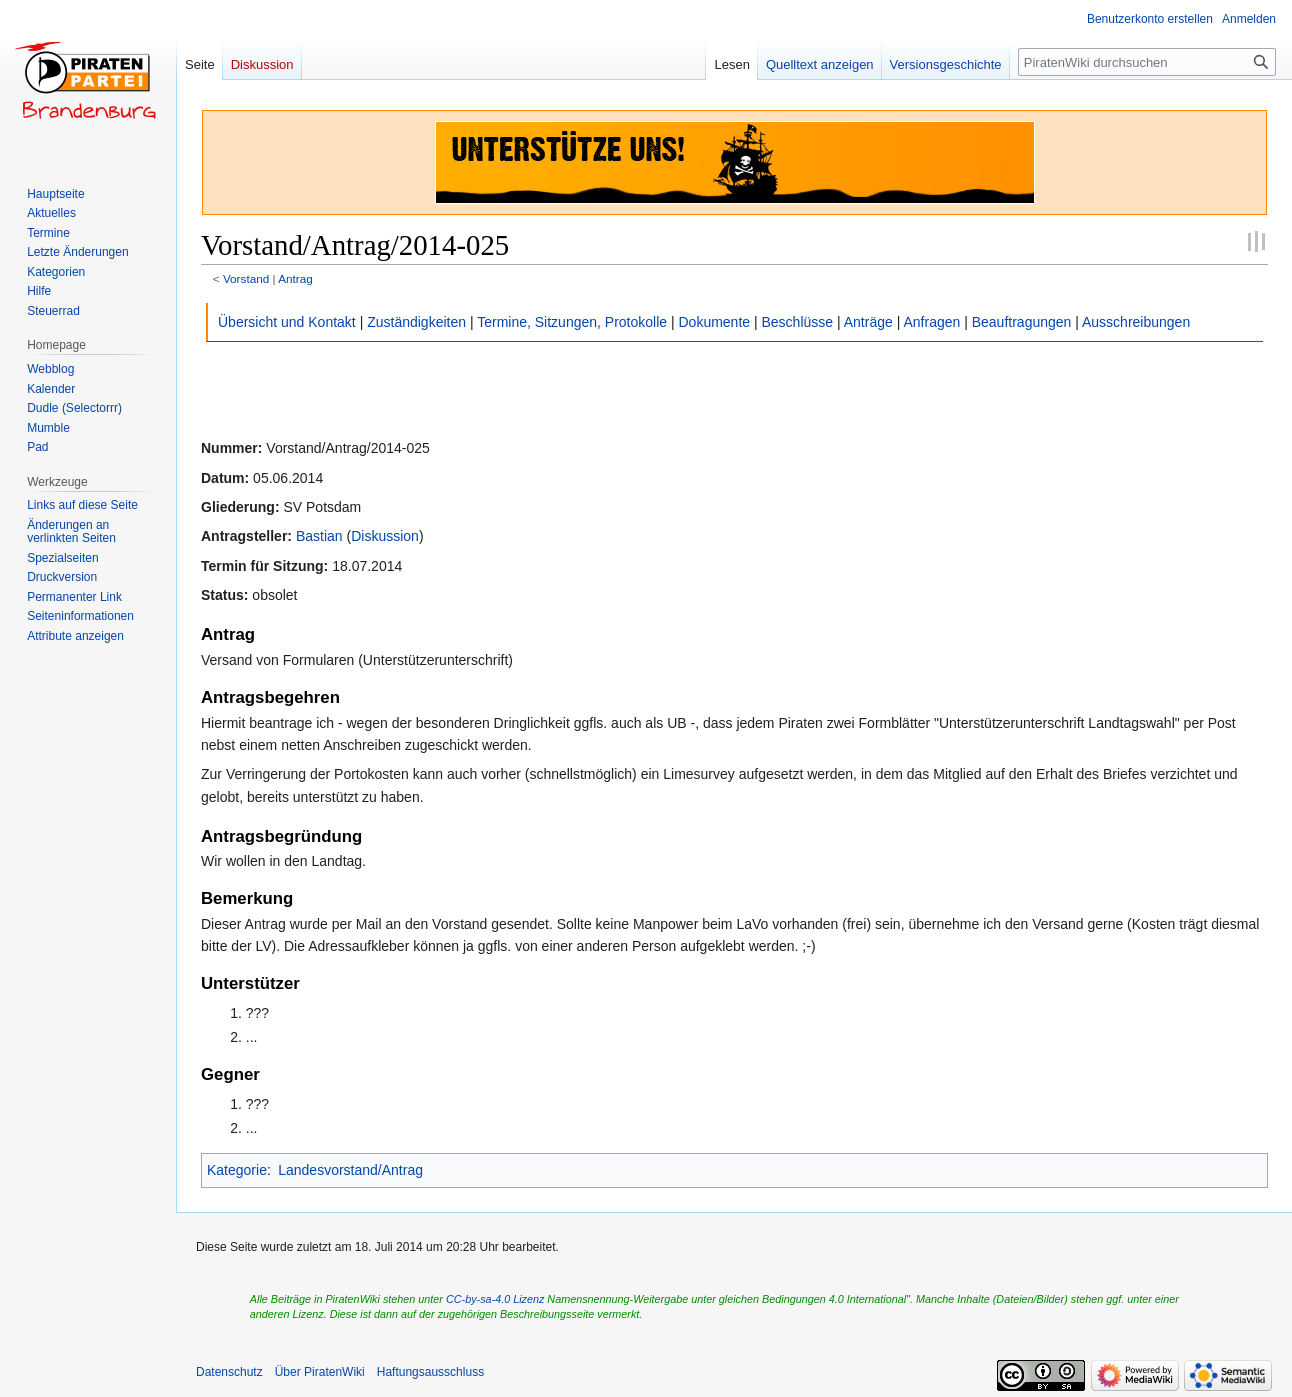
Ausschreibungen (1136, 322)
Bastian (319, 536)
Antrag (295, 278)
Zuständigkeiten (416, 322)
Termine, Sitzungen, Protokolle (572, 322)
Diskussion (385, 536)
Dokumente (714, 322)
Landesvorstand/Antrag (350, 1170)
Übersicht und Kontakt (287, 322)
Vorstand (246, 278)
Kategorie (237, 1170)
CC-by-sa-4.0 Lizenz (495, 1299)
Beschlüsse (798, 322)
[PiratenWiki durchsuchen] (1147, 62)
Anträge (868, 322)
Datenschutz (229, 1372)
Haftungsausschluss (430, 1372)
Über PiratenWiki (320, 1372)
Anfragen (931, 322)
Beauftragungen (1022, 322)
